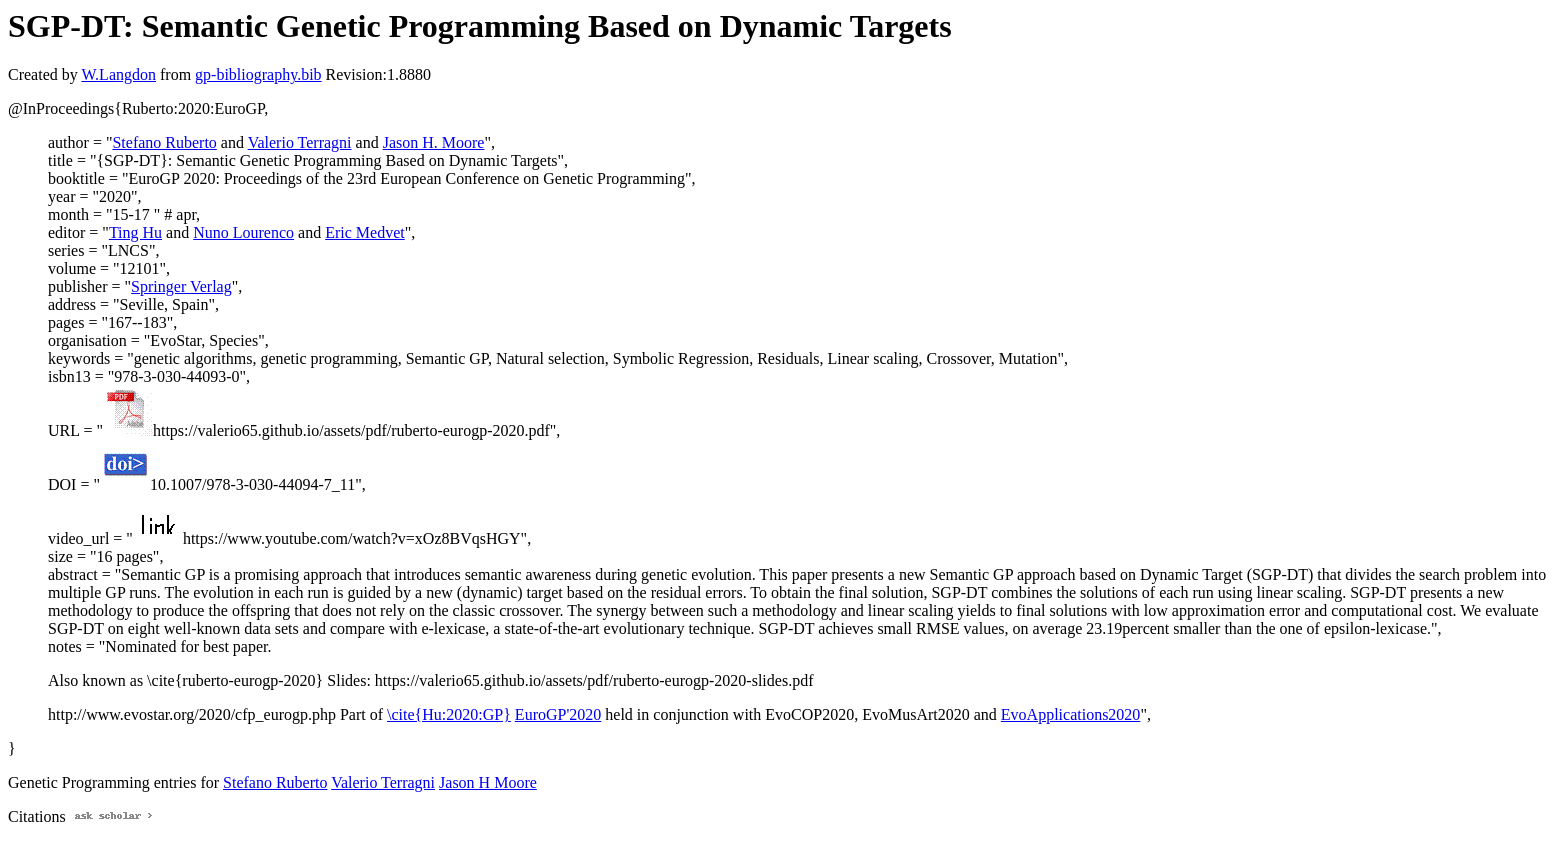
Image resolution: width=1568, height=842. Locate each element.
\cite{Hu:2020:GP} (449, 714)
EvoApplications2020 (1071, 714)
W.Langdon (118, 74)
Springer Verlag (181, 286)
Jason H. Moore (434, 142)
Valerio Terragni (300, 142)
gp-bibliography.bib (258, 74)
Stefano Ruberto (164, 142)
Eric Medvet (365, 232)
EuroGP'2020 (558, 714)
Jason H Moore (488, 782)
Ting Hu (135, 232)
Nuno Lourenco (243, 232)
